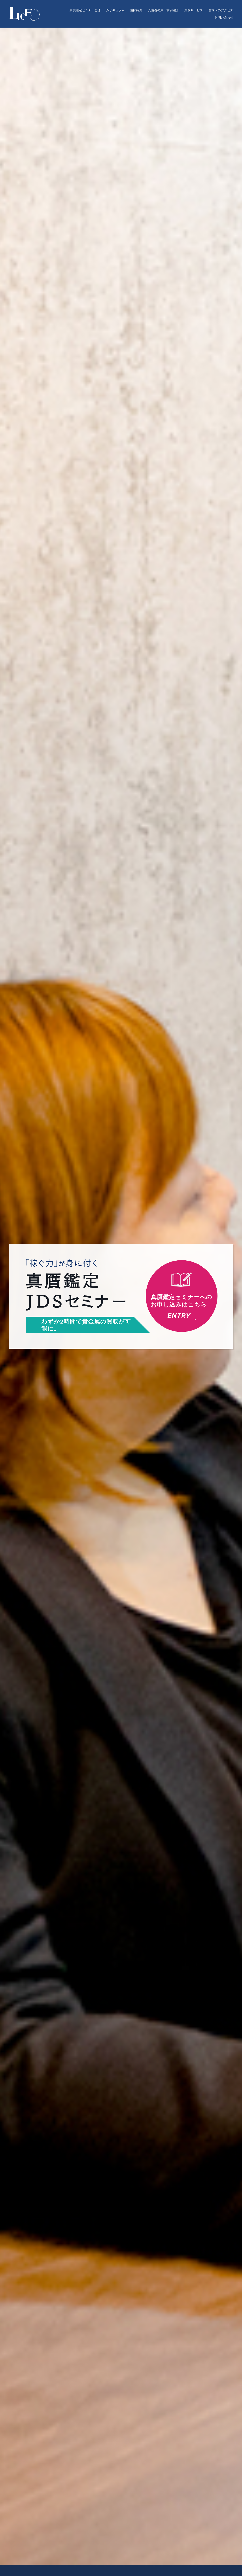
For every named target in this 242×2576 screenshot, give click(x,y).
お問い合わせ (224, 17)
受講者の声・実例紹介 (163, 10)
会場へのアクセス (220, 10)
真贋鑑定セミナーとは (85, 10)
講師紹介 (136, 10)
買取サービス (193, 10)
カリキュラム (115, 10)
